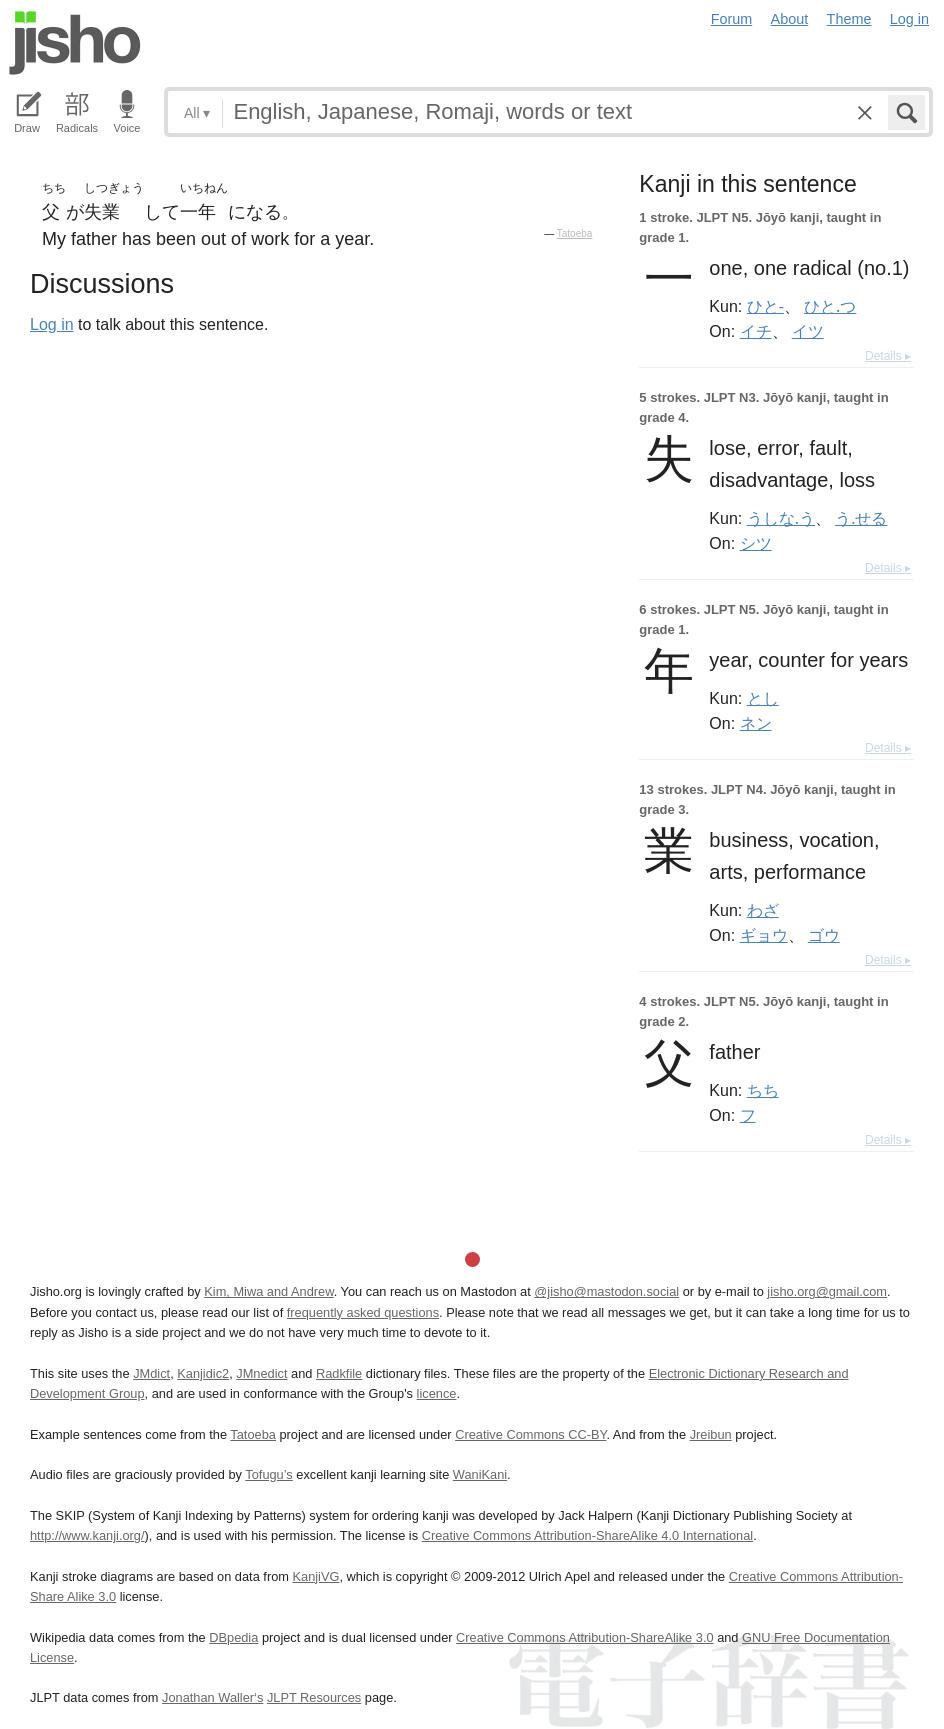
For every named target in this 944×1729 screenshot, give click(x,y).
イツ (808, 331)
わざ (763, 910)
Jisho (75, 43)
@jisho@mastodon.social (606, 1291)
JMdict (151, 1373)
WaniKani (480, 1474)
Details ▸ (888, 356)
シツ (756, 543)
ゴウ (824, 935)
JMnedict (261, 1373)
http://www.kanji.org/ (87, 1535)
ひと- (765, 306)
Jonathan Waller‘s (212, 1697)
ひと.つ (830, 306)
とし (763, 698)
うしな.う (781, 518)
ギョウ (764, 935)
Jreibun (711, 1434)
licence (437, 1393)
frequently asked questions (363, 1312)
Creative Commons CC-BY (530, 1434)
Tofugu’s (268, 1474)
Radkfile (339, 1373)
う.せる (861, 518)
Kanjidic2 (203, 1373)
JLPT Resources (314, 1697)
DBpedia (233, 1637)
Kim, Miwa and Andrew (268, 1291)
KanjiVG (315, 1576)
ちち (763, 1090)
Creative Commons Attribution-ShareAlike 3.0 (584, 1637)
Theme (849, 19)
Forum (732, 19)
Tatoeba (575, 233)
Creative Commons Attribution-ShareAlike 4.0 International (587, 1535)
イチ (756, 331)
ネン (756, 723)
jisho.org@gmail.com (827, 1291)
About (790, 19)
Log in (909, 19)
